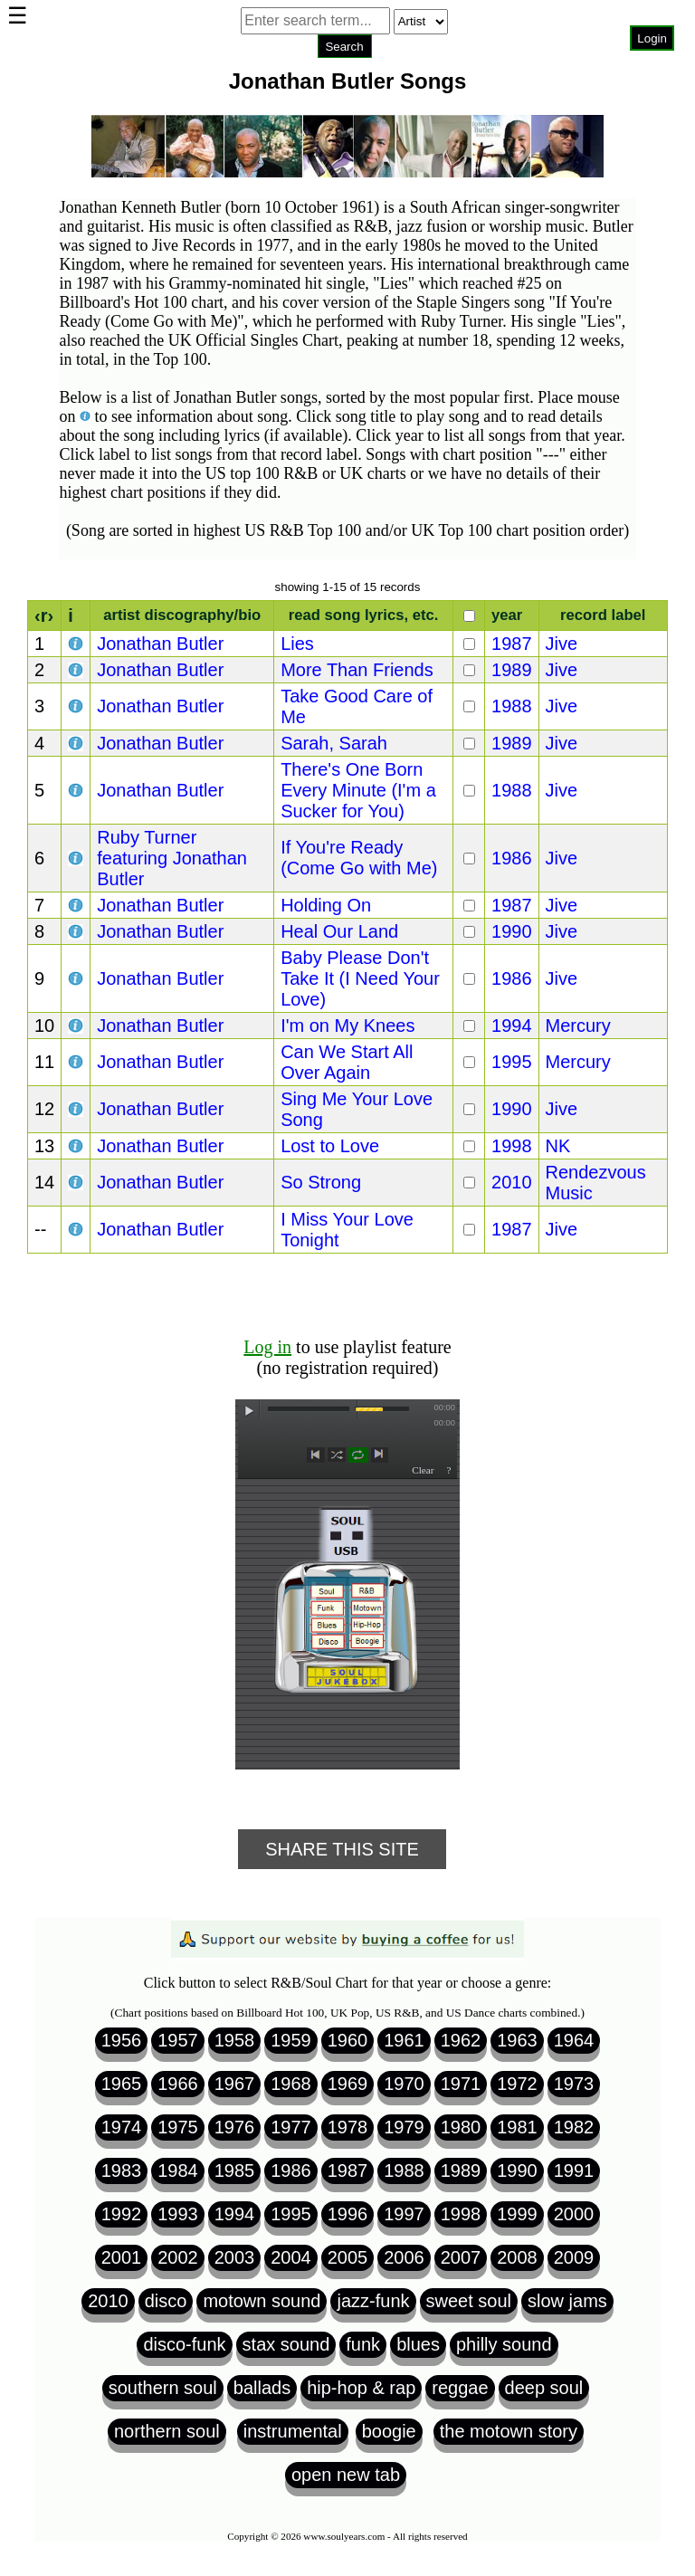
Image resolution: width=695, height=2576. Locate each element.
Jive (562, 644)
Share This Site (342, 1849)
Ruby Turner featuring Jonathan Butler (172, 858)
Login (652, 38)
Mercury (578, 1025)
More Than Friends (357, 670)
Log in (267, 1347)
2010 (511, 1182)
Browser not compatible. (344, 72)
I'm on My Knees (347, 1025)
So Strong (321, 1182)
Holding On (326, 905)
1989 (511, 670)
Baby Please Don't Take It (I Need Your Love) (360, 978)
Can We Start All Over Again (347, 1062)
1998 (511, 1146)
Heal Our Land (339, 931)
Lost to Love (330, 1146)
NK (558, 1146)
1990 (511, 931)
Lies (297, 644)
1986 (511, 858)
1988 (511, 706)
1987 (511, 644)
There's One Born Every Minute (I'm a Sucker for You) (358, 790)
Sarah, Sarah (334, 743)
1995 (511, 1062)
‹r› (43, 615)
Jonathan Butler (160, 644)
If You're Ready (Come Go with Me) (359, 857)
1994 (511, 1025)
